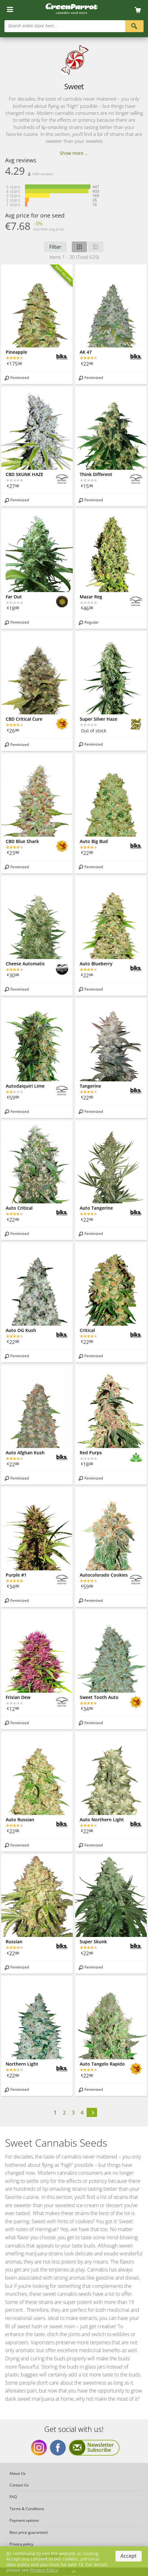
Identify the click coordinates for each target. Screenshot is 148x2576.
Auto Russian (20, 1820)
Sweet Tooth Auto (99, 1697)
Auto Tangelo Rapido (102, 2064)
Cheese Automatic (25, 964)
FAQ (13, 2496)
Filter (55, 246)
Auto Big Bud (94, 841)
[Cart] (139, 10)
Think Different (96, 474)
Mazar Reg (91, 597)
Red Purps (91, 1453)
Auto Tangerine (96, 1208)
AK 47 (86, 352)
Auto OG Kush (21, 1330)
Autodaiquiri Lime (25, 1086)
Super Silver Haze (98, 719)
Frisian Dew (18, 1697)
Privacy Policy (44, 2570)
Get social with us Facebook (58, 2448)
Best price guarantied (28, 2532)
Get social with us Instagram (39, 2448)
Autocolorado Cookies (104, 1575)
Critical (87, 1330)
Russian (14, 1942)
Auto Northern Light (102, 1820)
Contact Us (19, 2485)
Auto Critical (19, 1208)
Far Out (14, 597)
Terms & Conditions (26, 2508)
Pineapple (16, 352)
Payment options (24, 2520)
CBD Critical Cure (24, 719)
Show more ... (74, 153)
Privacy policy (21, 2544)
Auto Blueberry (96, 964)
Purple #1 (16, 1575)
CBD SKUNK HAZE (24, 474)
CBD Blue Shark (22, 841)
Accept (128, 2555)
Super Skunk (93, 1942)
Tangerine (90, 1086)
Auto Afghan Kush (25, 1453)
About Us (17, 2473)
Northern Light (22, 2064)
